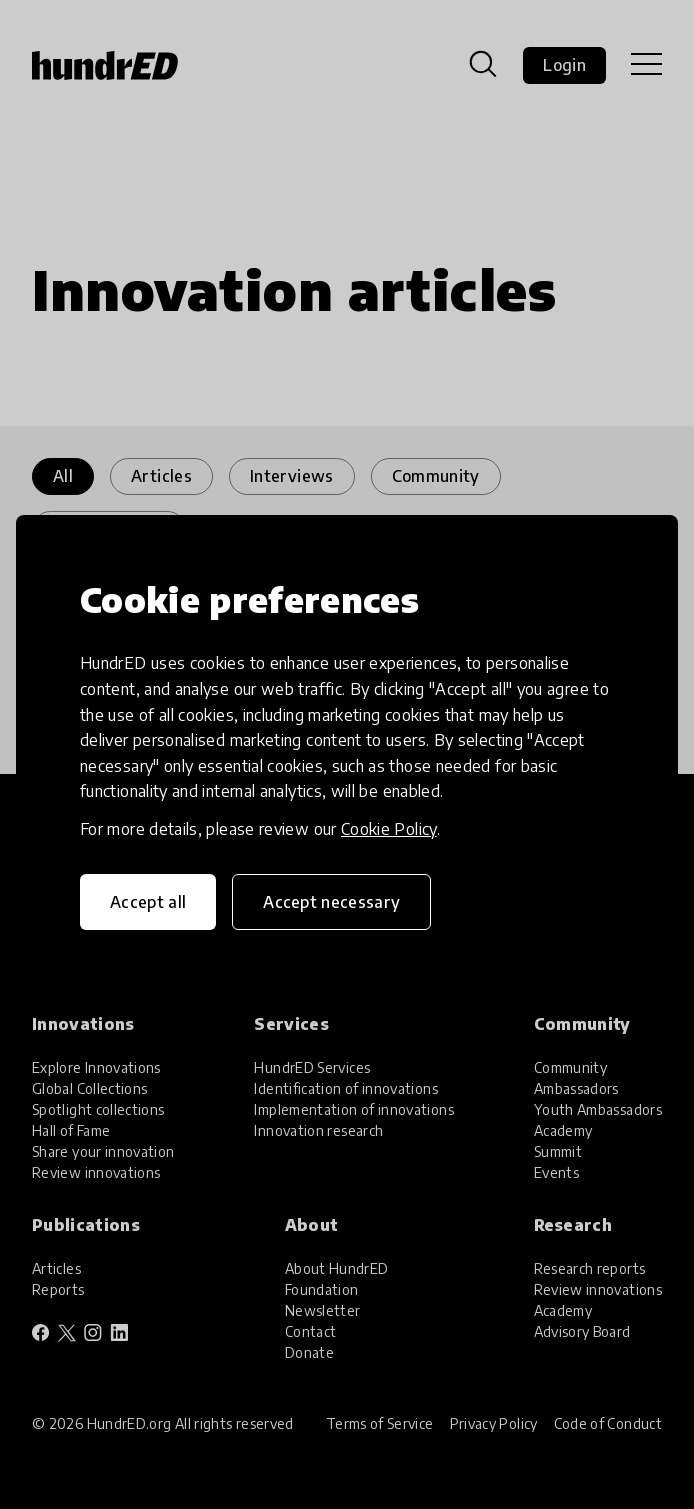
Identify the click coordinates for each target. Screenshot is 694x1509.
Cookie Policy (389, 829)
